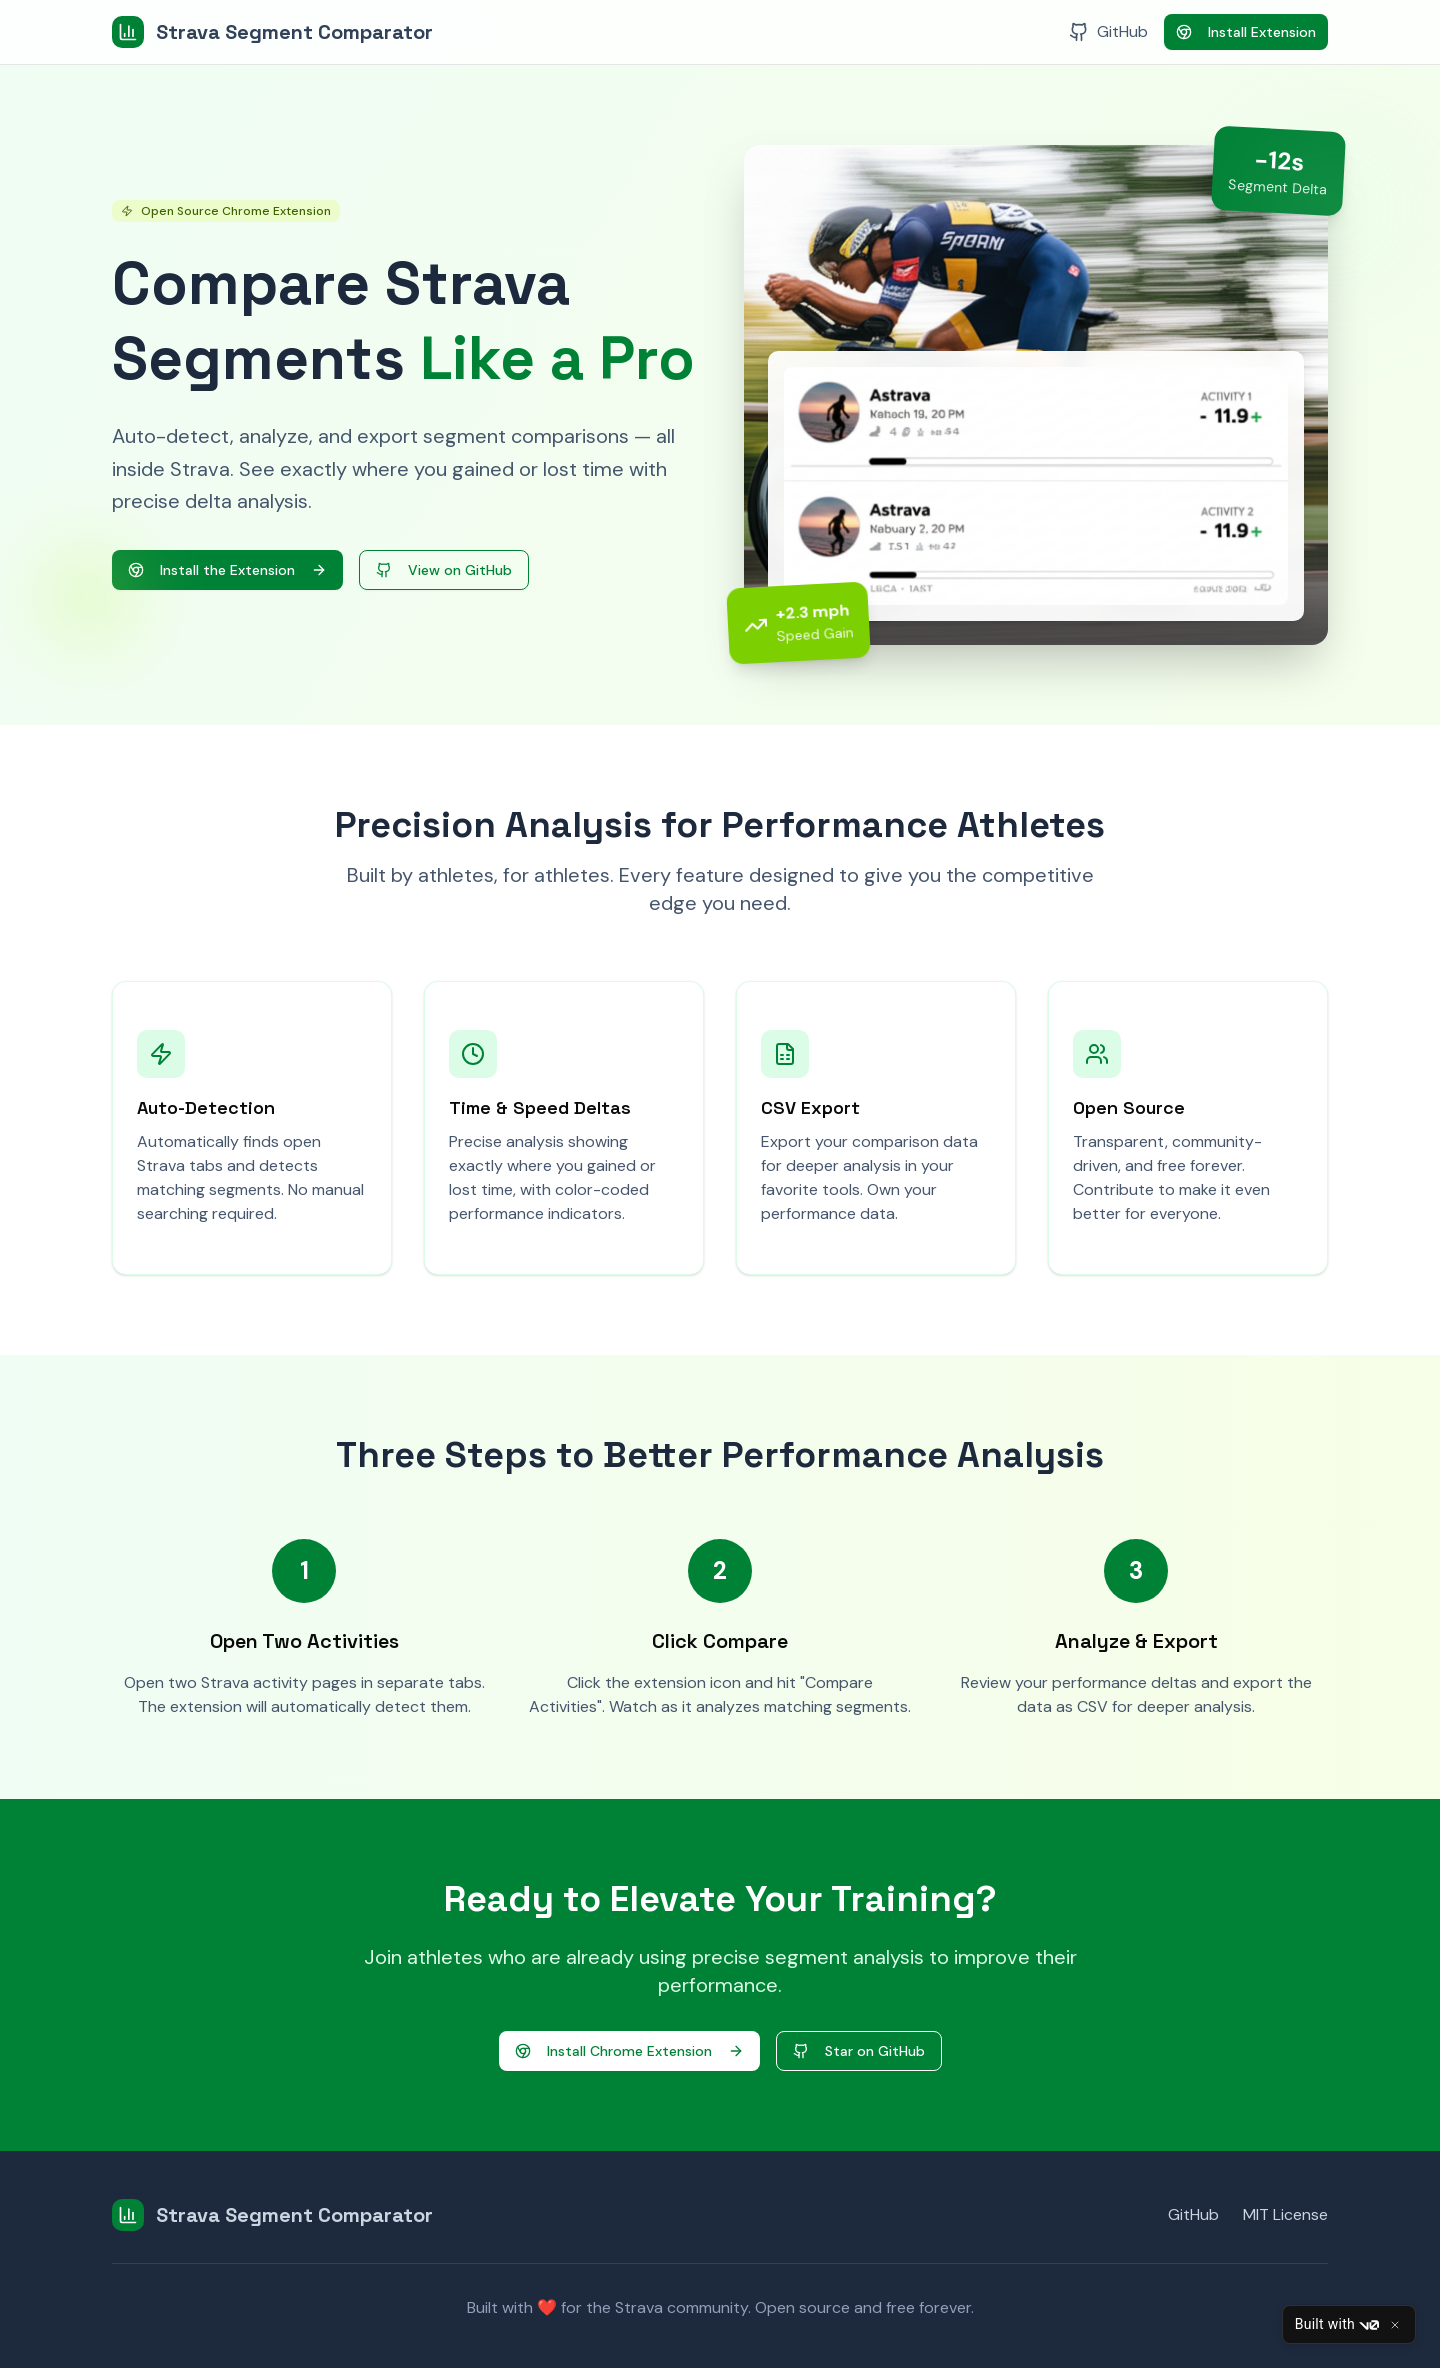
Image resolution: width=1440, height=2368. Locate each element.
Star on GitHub (859, 2051)
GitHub (1193, 2214)
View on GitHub (444, 570)
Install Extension (1246, 32)
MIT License (1285, 2214)
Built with (1337, 2325)
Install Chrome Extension (629, 2051)
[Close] (1395, 2325)
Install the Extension (227, 570)
